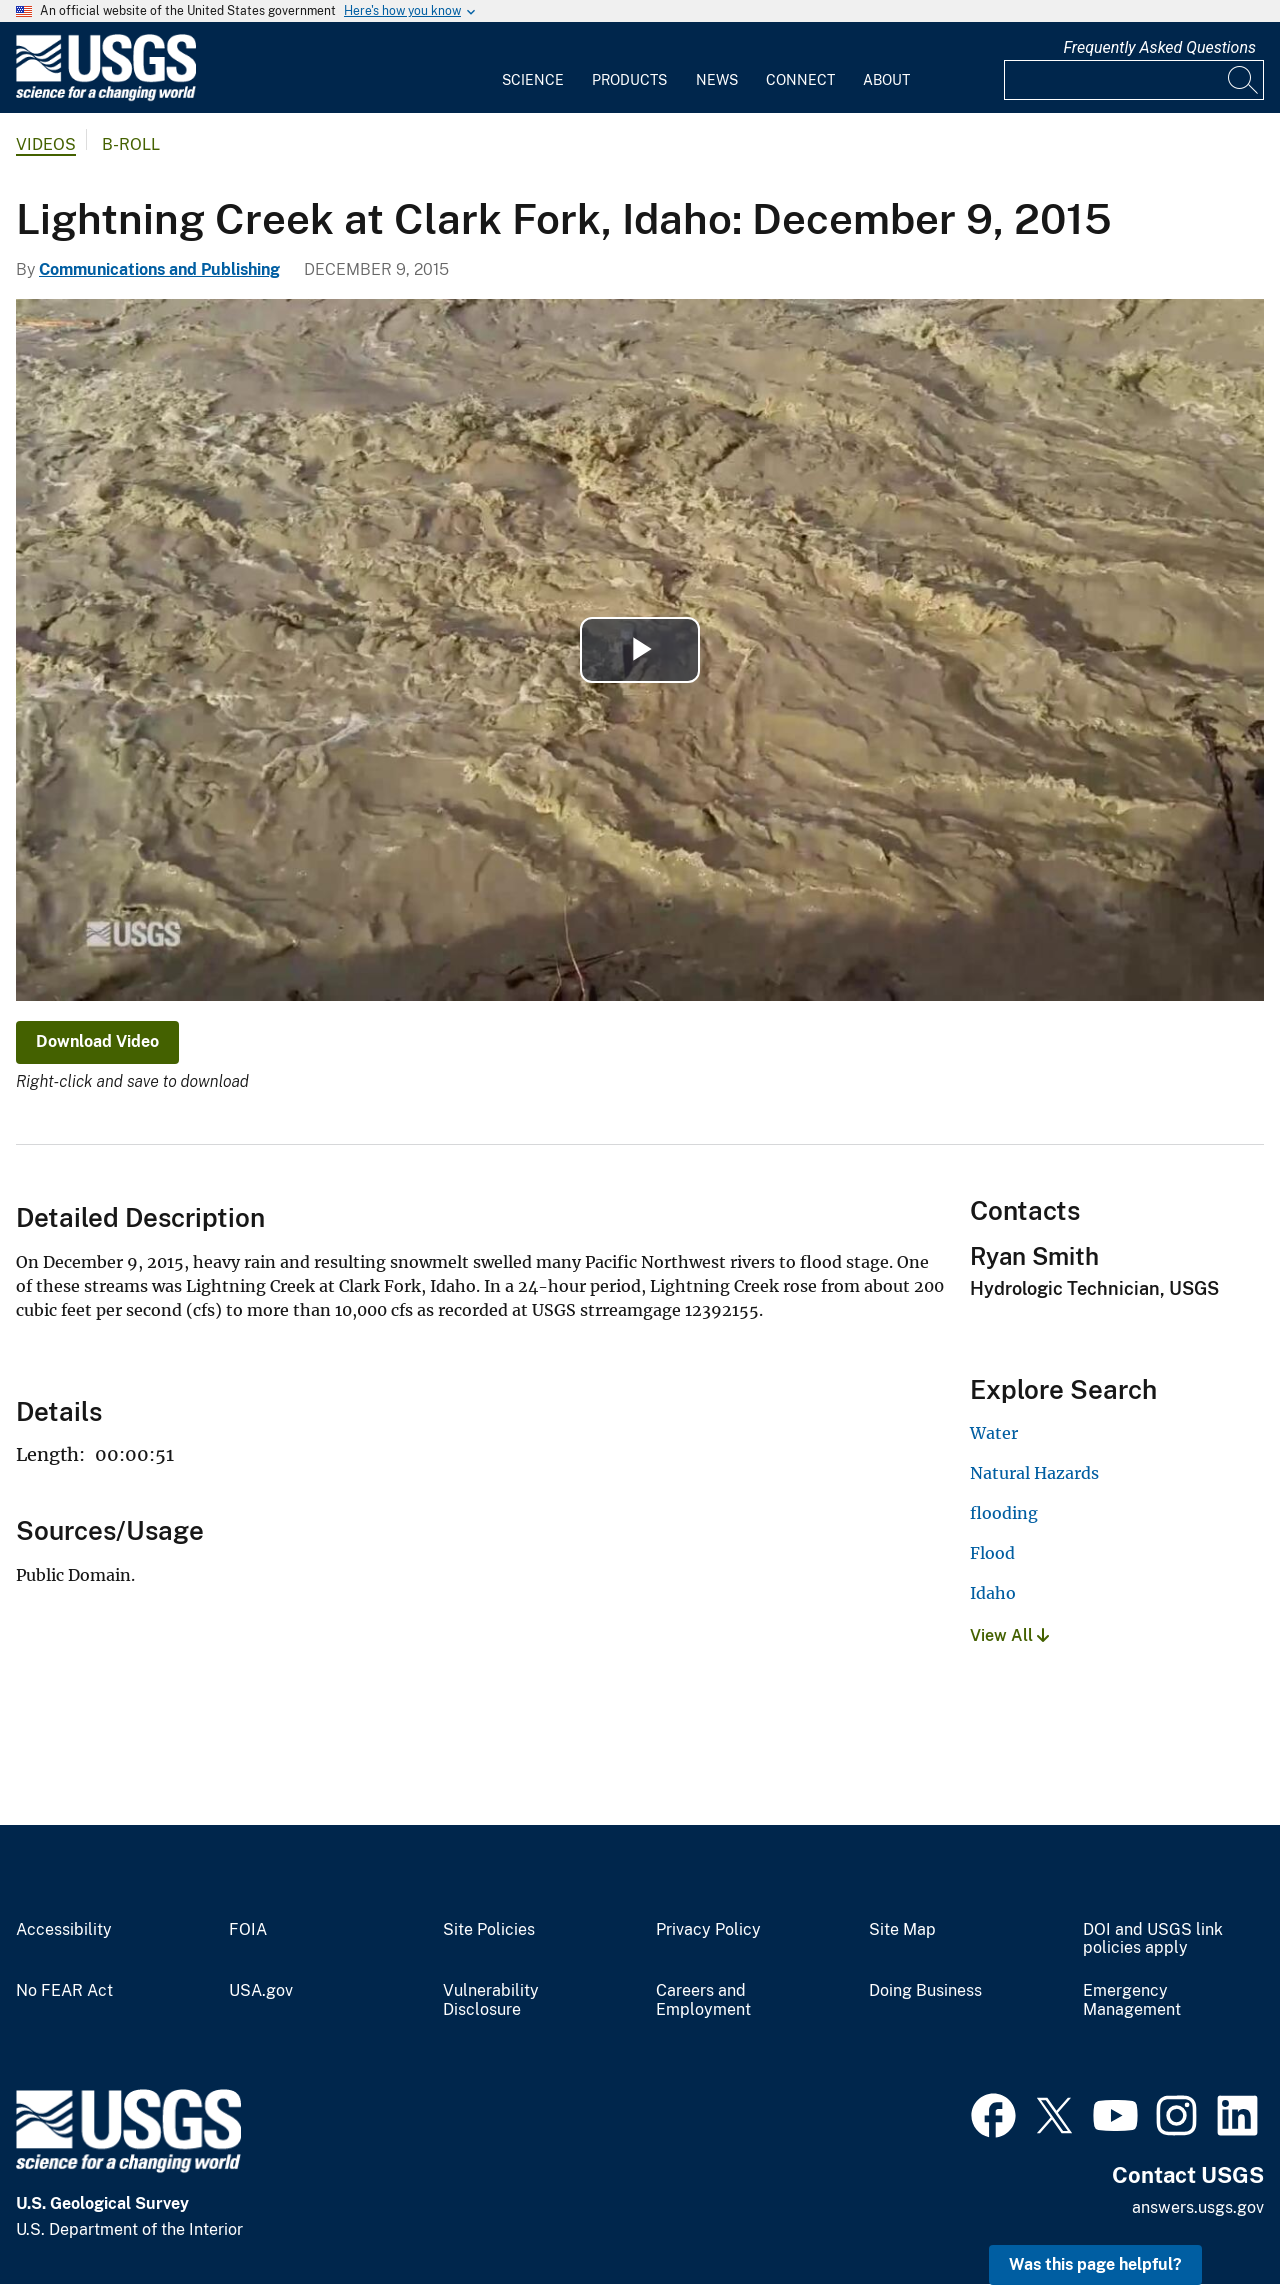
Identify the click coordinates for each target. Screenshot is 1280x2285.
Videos (46, 144)
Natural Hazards (1034, 1473)
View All (1009, 1635)
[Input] (1134, 80)
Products (629, 80)
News (717, 80)
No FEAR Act (64, 1991)
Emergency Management (1132, 2000)
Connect (800, 80)
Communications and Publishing (159, 269)
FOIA (248, 1930)
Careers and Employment (703, 2000)
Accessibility (64, 1930)
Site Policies (489, 1930)
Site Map (902, 1930)
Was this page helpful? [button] (1095, 2264)
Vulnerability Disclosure (491, 2000)
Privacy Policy (708, 1930)
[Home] (106, 96)
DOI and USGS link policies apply (1153, 1939)
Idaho (993, 1593)
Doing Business (925, 1991)
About (886, 80)
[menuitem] (533, 68)
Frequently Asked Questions (1159, 47)
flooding (1004, 1513)
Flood (992, 1553)
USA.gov (261, 1991)
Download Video (97, 1041)
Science (533, 80)
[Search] (1244, 80)
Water (994, 1433)
